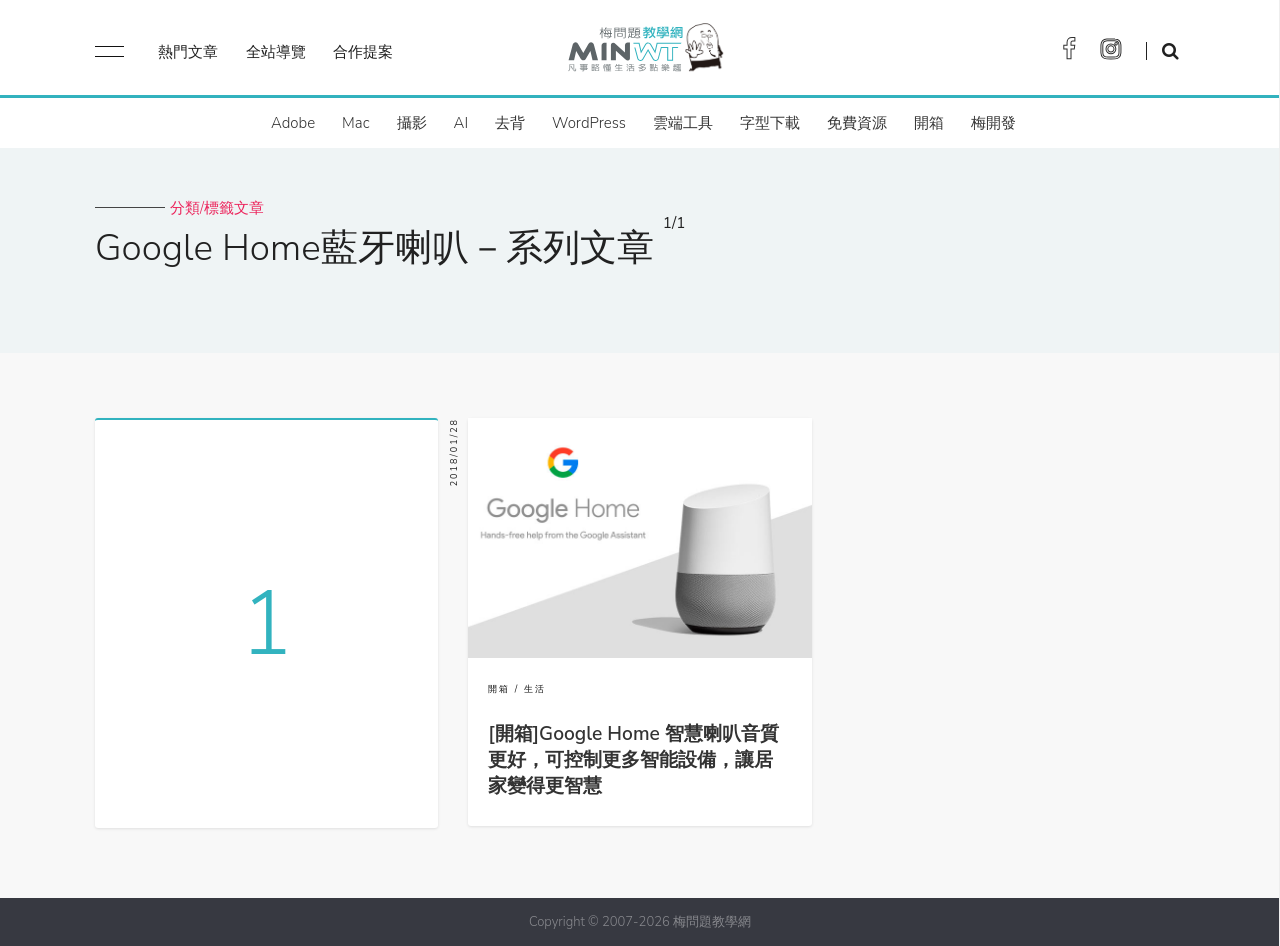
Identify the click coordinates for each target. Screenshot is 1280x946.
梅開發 (993, 123)
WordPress (589, 123)
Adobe (293, 123)
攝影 (412, 123)
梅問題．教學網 (644, 52)
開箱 (929, 123)
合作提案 (363, 52)
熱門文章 (188, 52)
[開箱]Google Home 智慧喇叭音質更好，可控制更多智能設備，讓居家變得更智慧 (633, 760)
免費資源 (857, 123)
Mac (355, 123)
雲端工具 (683, 123)
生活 (535, 689)
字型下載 (770, 123)
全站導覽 (276, 52)
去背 (510, 123)
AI (461, 123)
